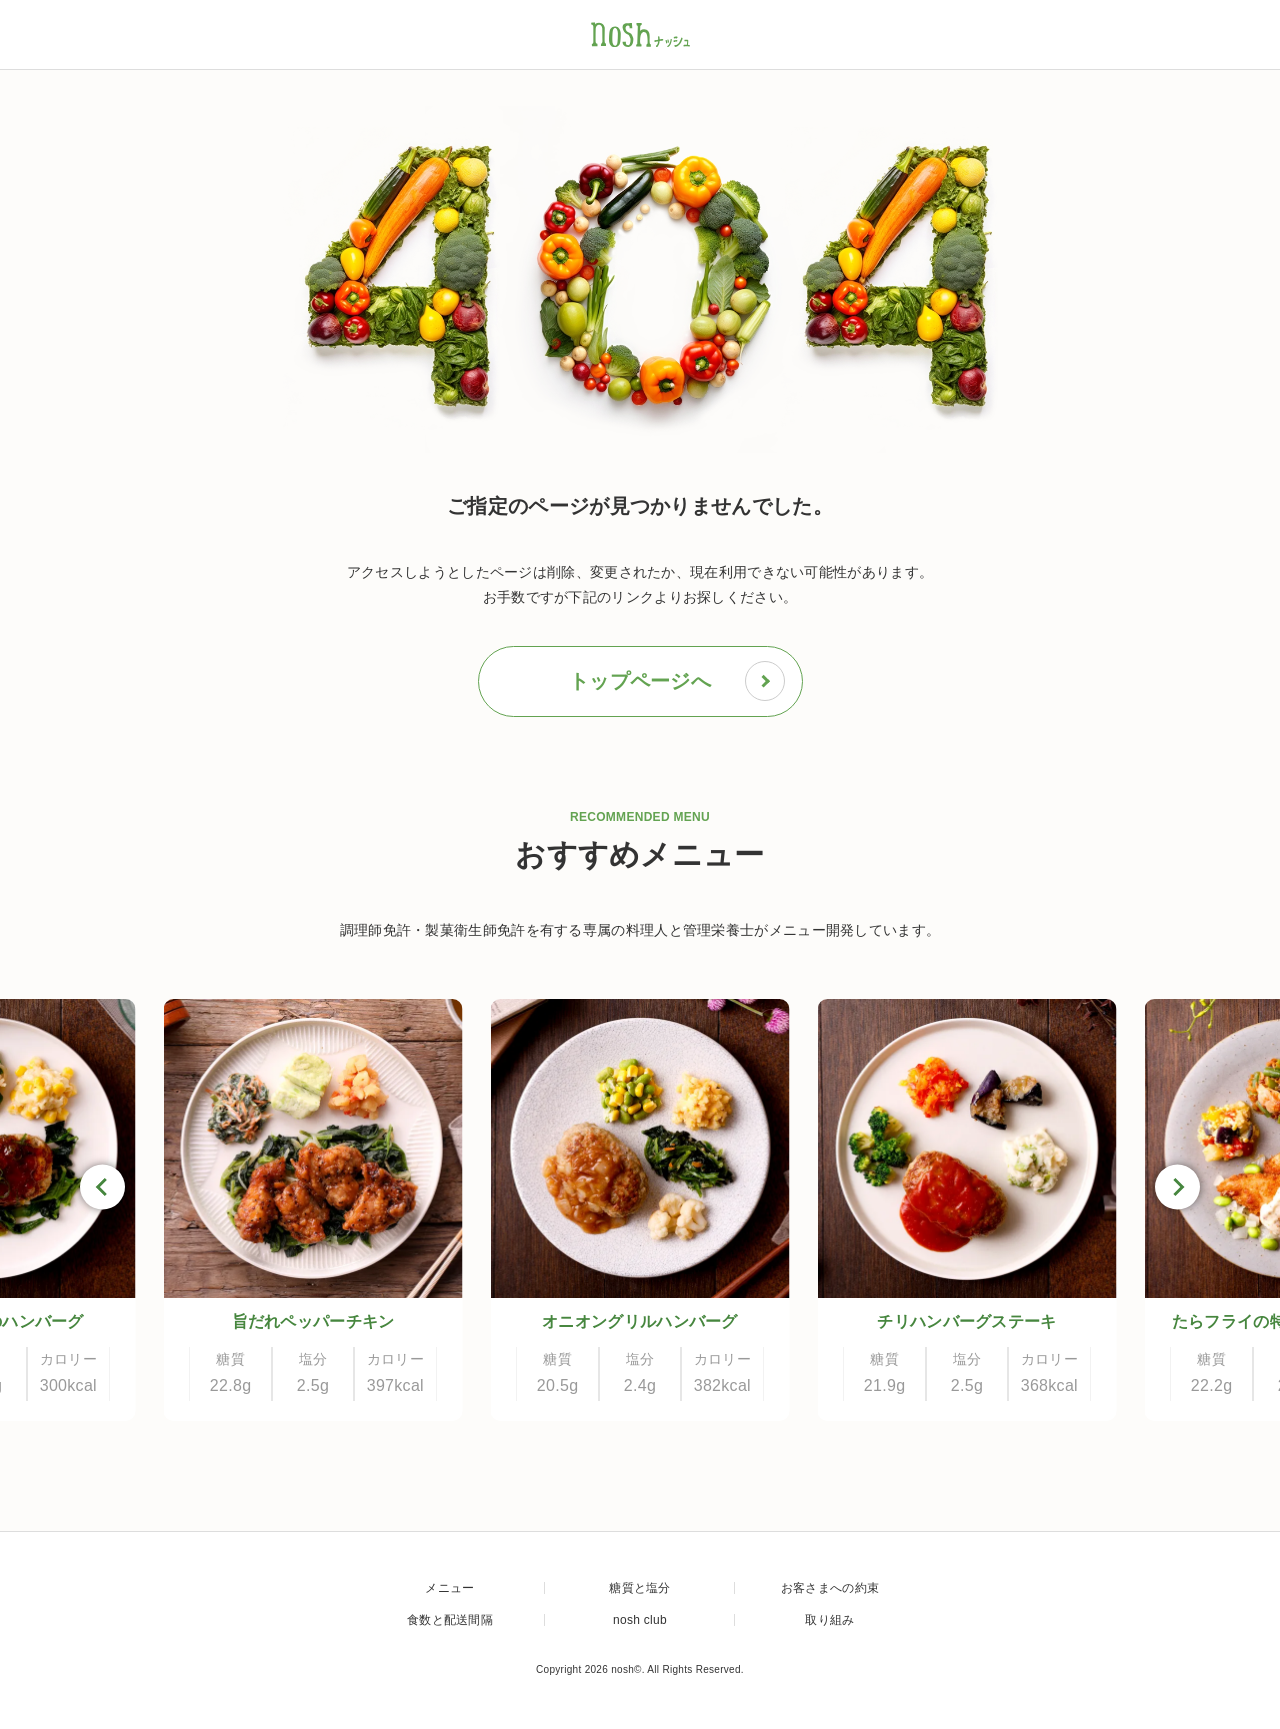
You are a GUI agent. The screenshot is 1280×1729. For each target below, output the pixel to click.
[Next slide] (1177, 1187)
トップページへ (677, 681)
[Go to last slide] (102, 1187)
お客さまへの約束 (830, 1588)
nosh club (640, 1620)
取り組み (829, 1620)
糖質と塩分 (640, 1588)
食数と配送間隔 (450, 1620)
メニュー (449, 1588)
